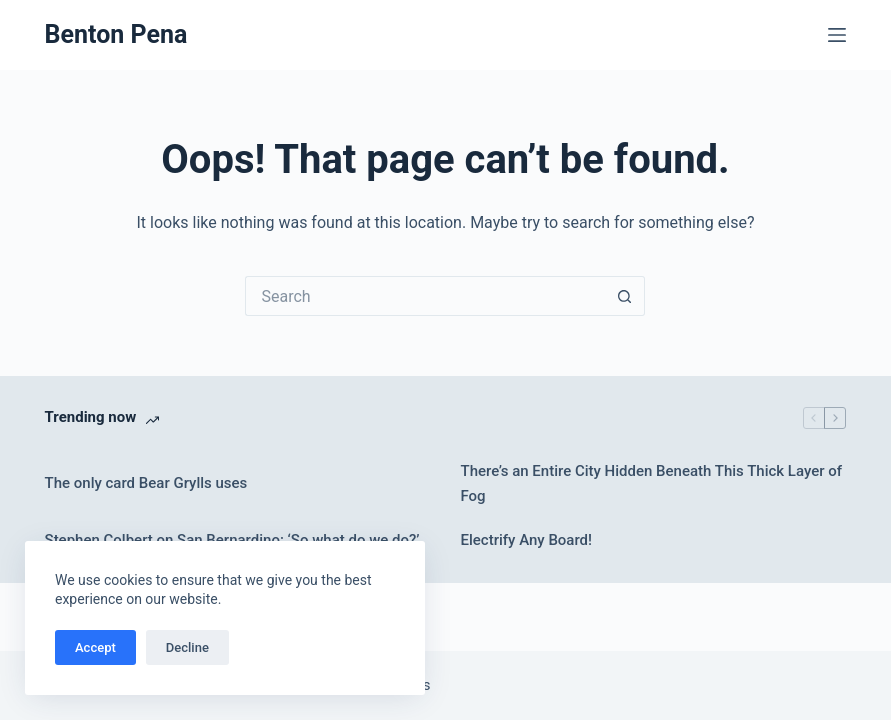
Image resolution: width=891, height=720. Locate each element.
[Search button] (625, 296)
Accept (95, 647)
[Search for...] (425, 296)
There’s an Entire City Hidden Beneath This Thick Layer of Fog (651, 483)
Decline (187, 647)
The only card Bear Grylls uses (146, 483)
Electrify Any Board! (526, 540)
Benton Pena (116, 34)
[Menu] (837, 35)
